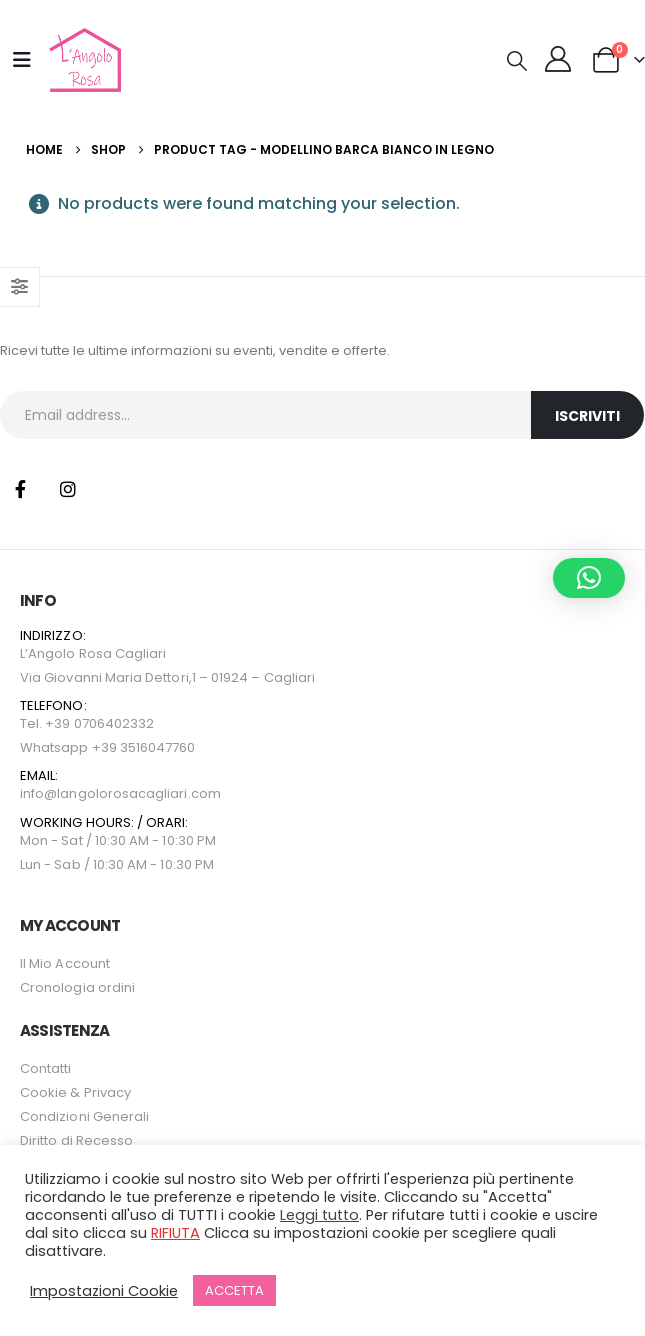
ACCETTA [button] (234, 1290)
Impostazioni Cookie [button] (104, 1291)
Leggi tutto (319, 1215)
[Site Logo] (82, 60)
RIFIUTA (175, 1233)
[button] (517, 61)
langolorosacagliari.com (139, 793)
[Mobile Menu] (22, 60)
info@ (38, 793)
